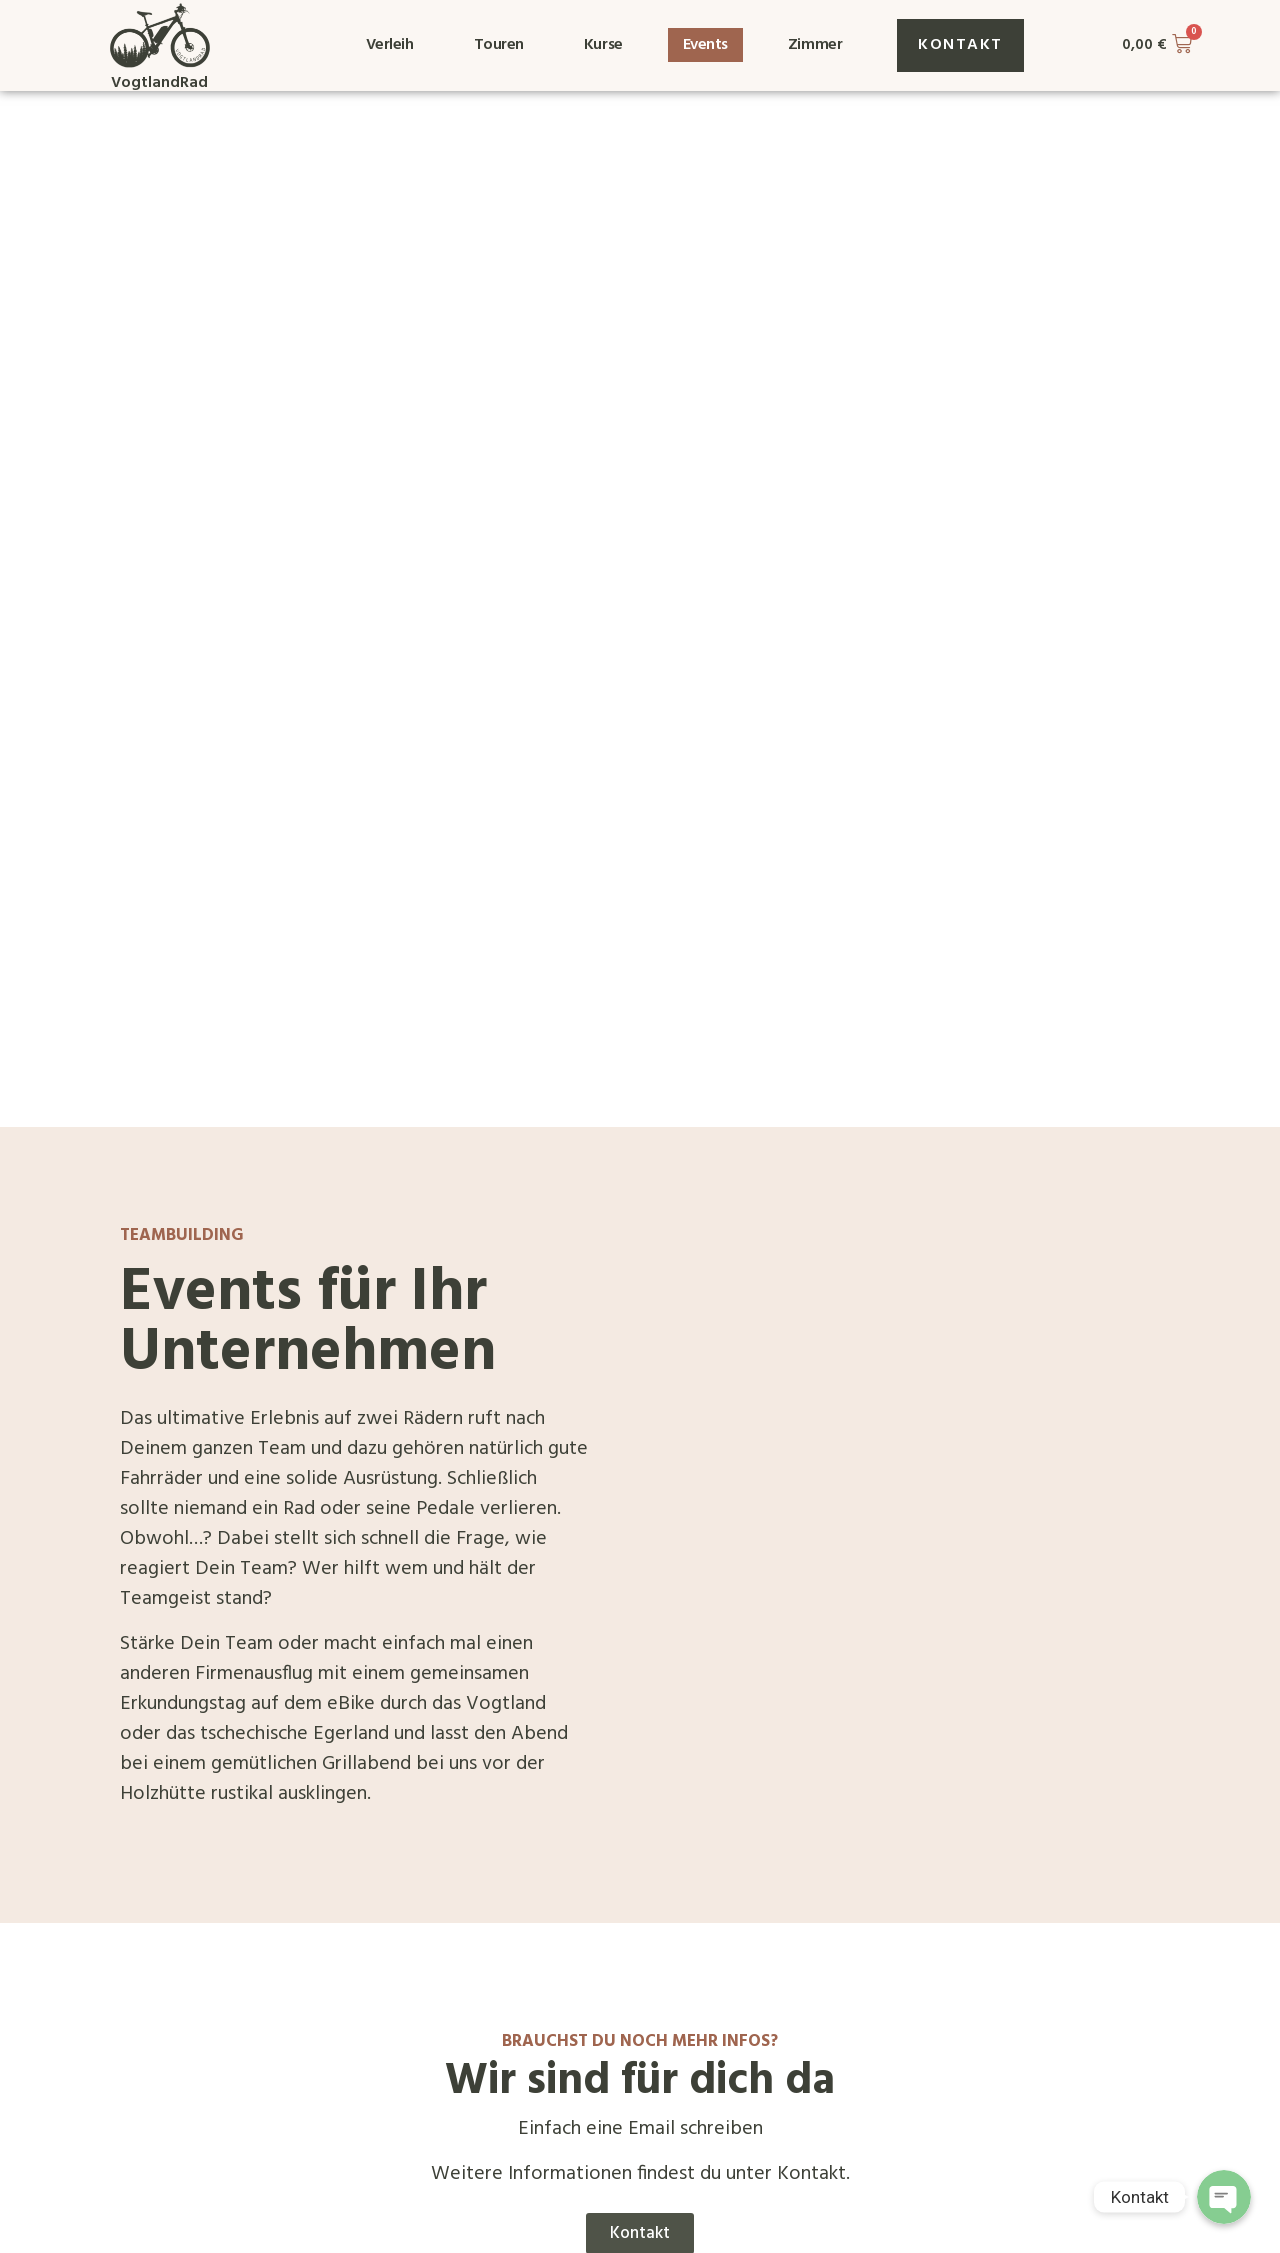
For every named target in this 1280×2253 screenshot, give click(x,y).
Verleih (390, 45)
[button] (960, 45)
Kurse (603, 45)
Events (705, 45)
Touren (499, 45)
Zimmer (815, 45)
